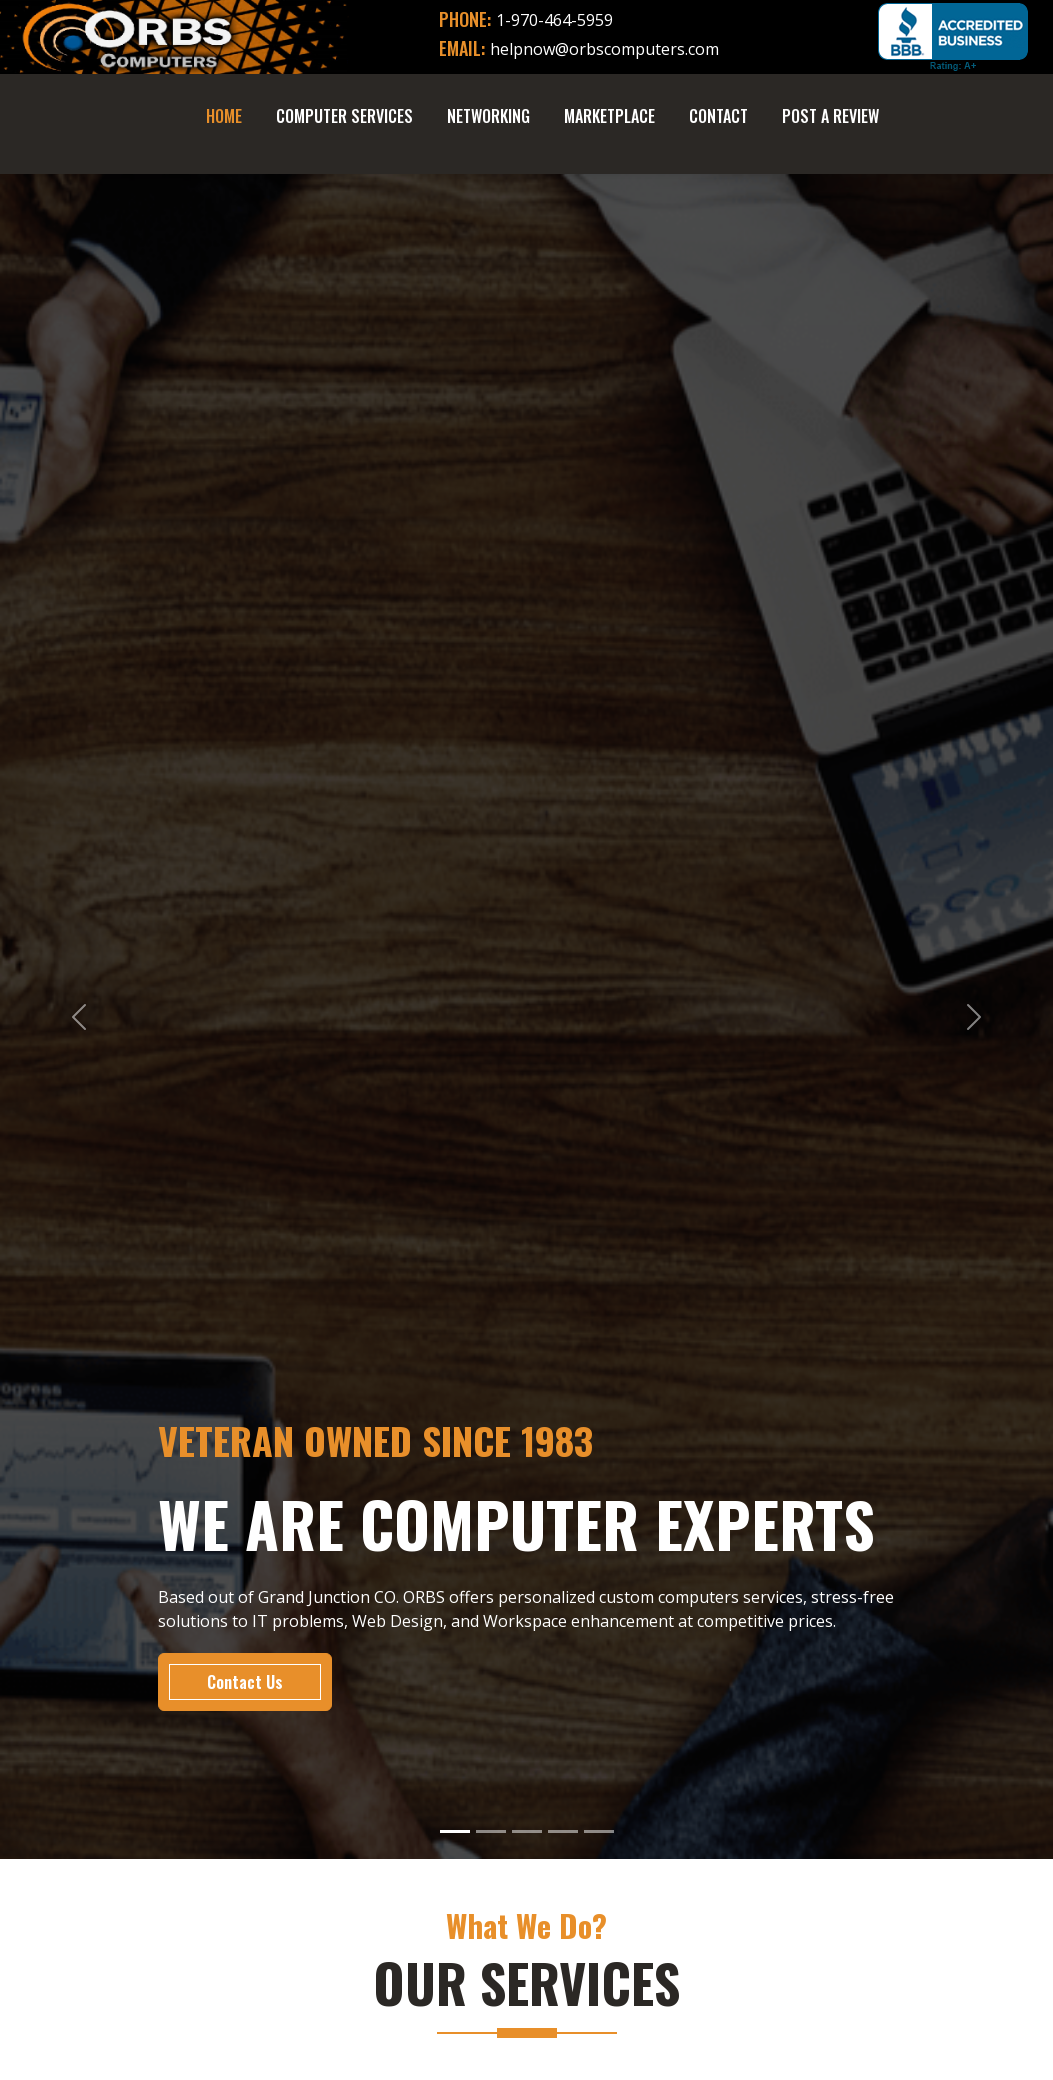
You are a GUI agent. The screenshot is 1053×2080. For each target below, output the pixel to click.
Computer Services (344, 116)
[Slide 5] (599, 1831)
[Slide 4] (563, 1831)
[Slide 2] (491, 1831)
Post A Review (830, 116)
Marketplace (609, 116)
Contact (718, 116)
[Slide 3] (527, 1831)
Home (224, 116)
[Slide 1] (455, 1831)
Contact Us (245, 1682)
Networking (488, 116)
